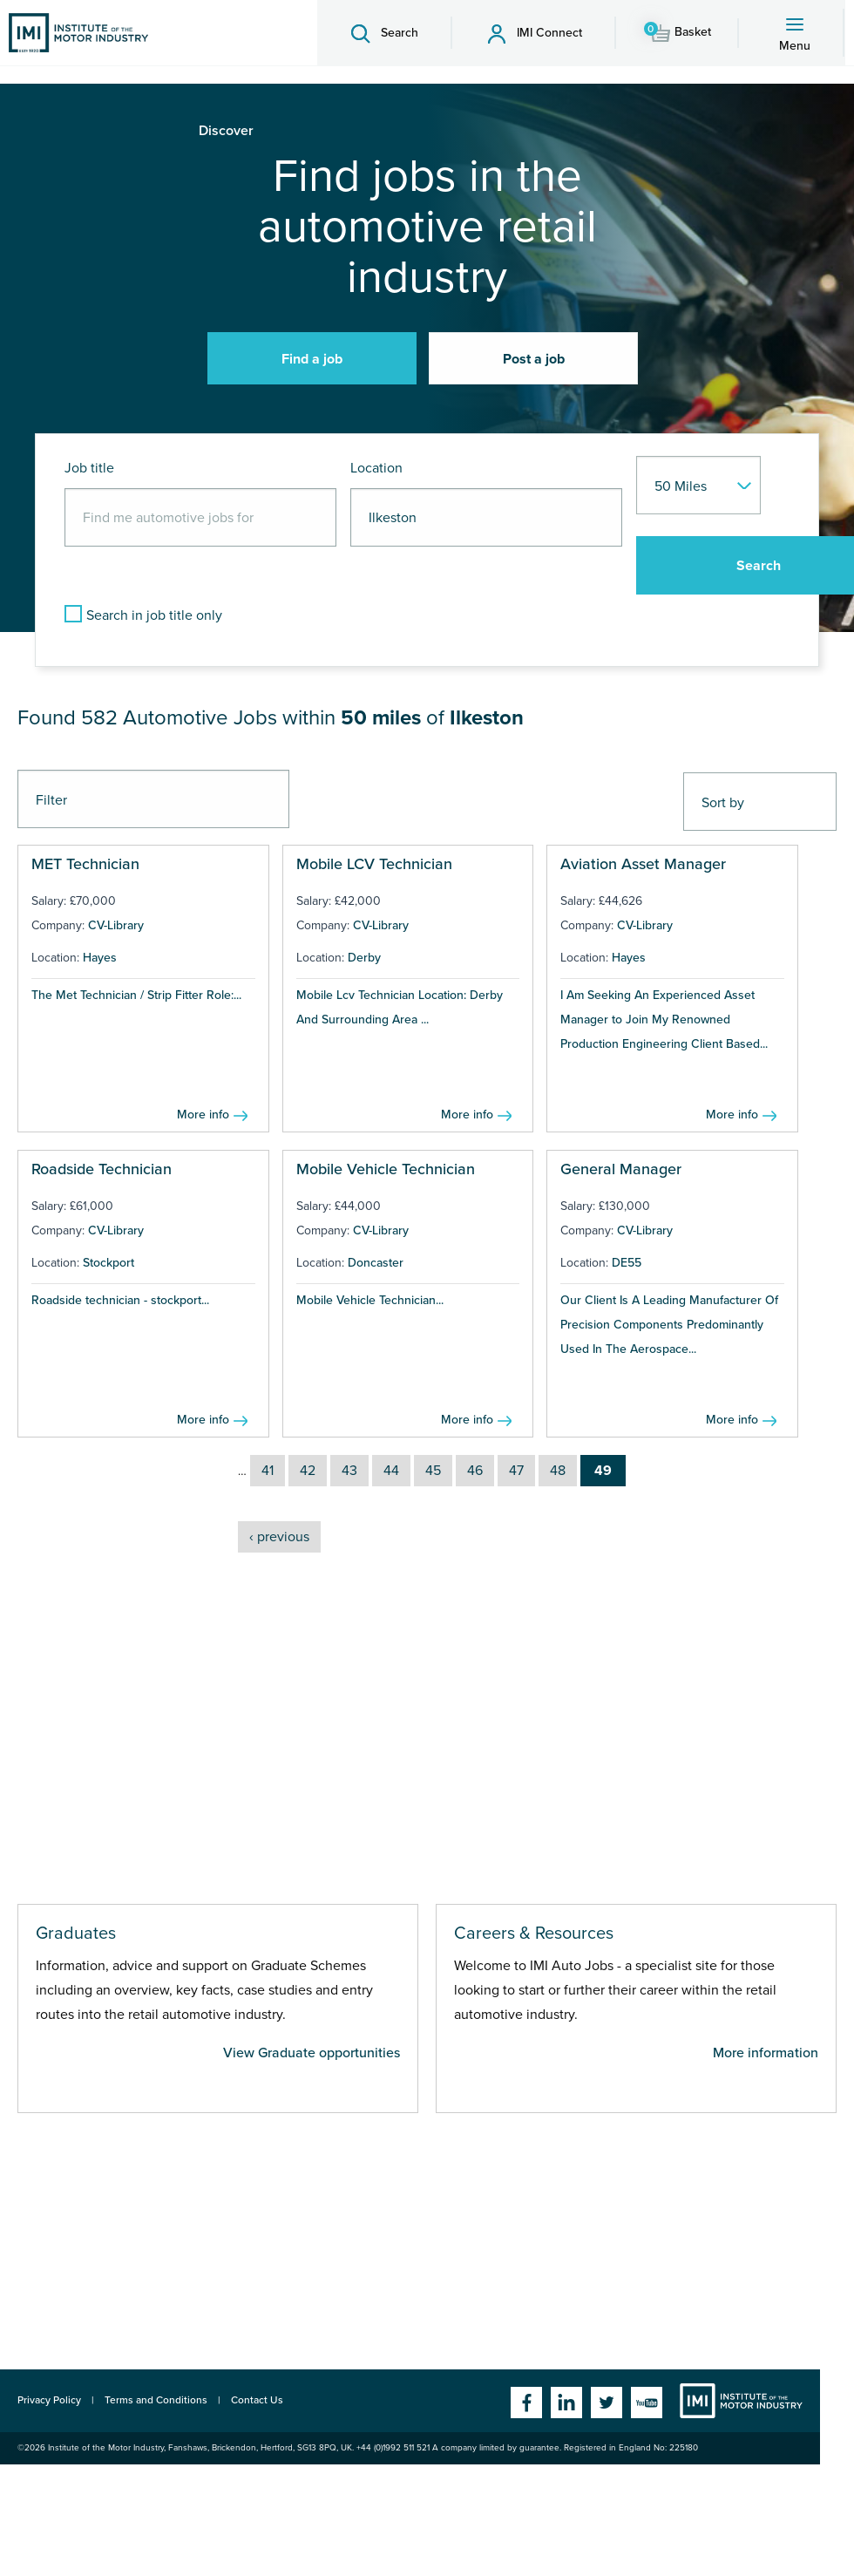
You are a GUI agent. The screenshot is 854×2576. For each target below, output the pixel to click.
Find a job (311, 359)
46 (475, 1470)
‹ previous (279, 1537)
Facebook (526, 2402)
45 (433, 1470)
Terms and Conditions (156, 2400)
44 (391, 1470)
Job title (89, 468)
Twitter (606, 2402)
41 (267, 1470)
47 (516, 1470)
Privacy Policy (49, 2400)
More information (765, 2053)
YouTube (646, 2402)
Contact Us (257, 2400)
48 (558, 1470)
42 (307, 1470)
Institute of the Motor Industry (741, 2400)
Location (376, 468)
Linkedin (566, 2402)
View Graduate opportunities (311, 2053)
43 (349, 1470)
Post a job (534, 359)
